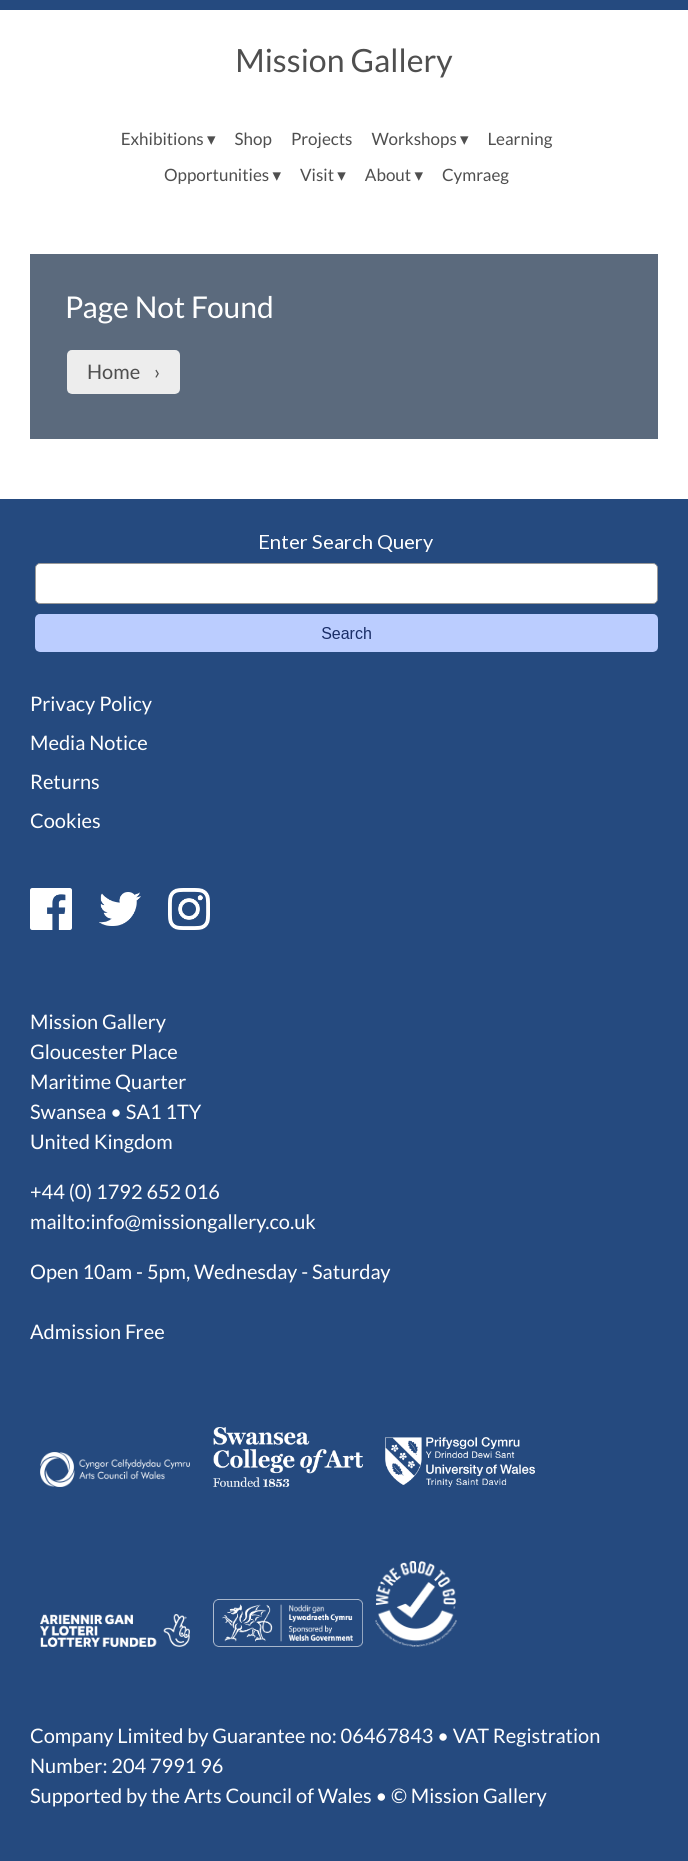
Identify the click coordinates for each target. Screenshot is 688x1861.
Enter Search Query (345, 541)
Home (113, 372)
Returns (65, 782)
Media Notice (89, 743)
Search (346, 633)
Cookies (65, 821)
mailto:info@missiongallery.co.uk (173, 1222)
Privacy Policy (91, 704)
